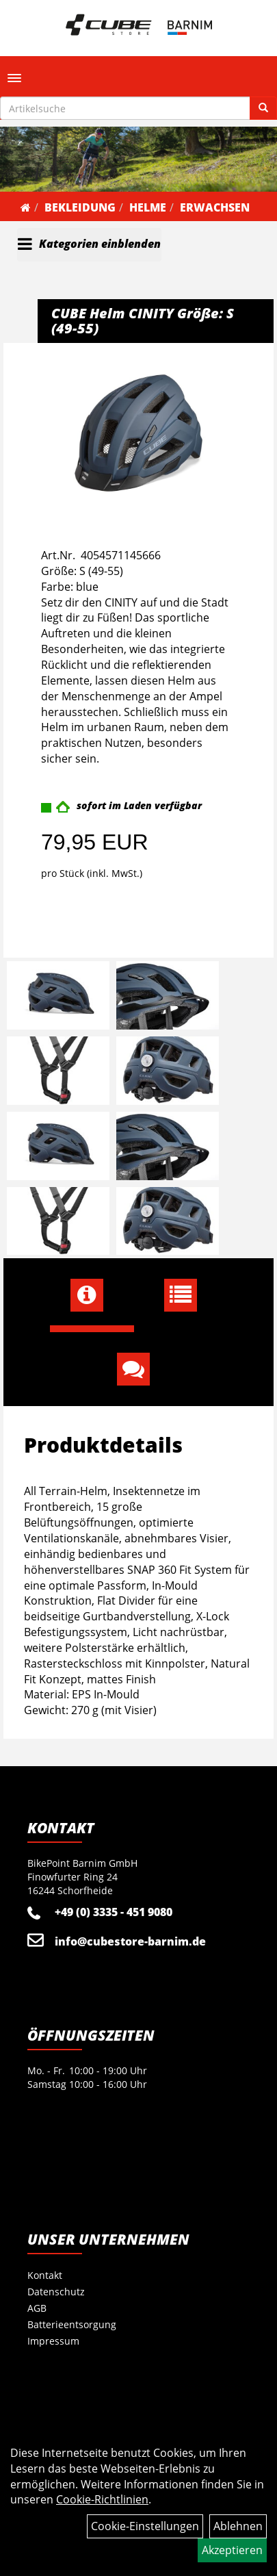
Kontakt (44, 2275)
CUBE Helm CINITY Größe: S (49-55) (142, 320)
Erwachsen (215, 207)
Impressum (53, 2340)
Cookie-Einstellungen (145, 2526)
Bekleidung (80, 207)
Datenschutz (56, 2291)
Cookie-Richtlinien (102, 2499)
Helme (147, 207)
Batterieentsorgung (71, 2324)
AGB (37, 2307)
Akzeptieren (232, 2550)
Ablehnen (238, 2526)
